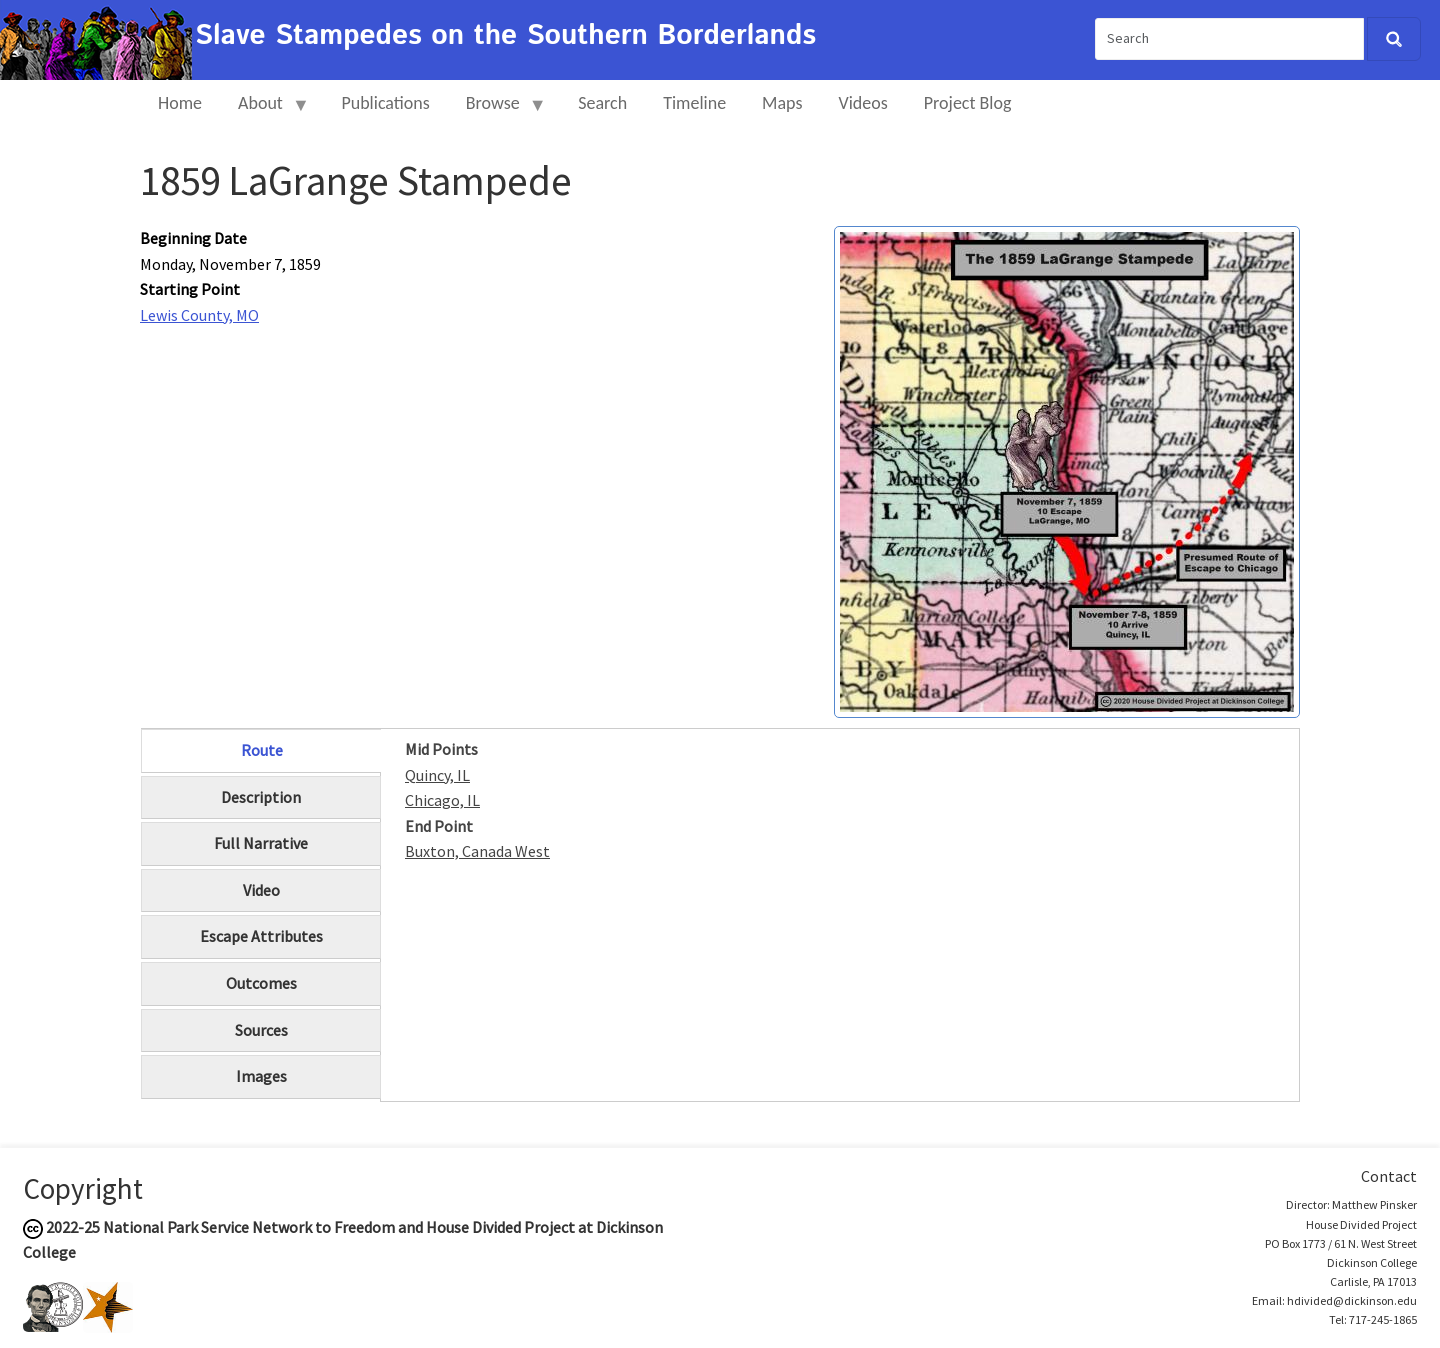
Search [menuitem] (602, 103)
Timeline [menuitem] (694, 103)
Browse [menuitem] (497, 111)
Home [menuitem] (180, 103)
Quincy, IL (437, 775)
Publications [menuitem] (385, 103)
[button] (1067, 470)
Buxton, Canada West (477, 851)
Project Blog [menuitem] (968, 103)
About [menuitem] (265, 111)
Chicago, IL (442, 800)
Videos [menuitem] (863, 103)
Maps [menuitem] (782, 103)
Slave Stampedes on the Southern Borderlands (505, 36)
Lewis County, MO (199, 315)
